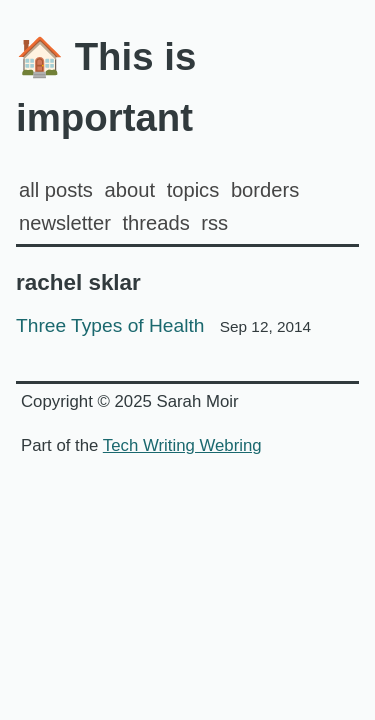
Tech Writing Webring (182, 445)
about (130, 190)
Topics (193, 190)
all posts (56, 190)
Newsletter (65, 223)
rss (214, 223)
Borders (265, 190)
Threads (155, 223)
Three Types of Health (163, 325)
